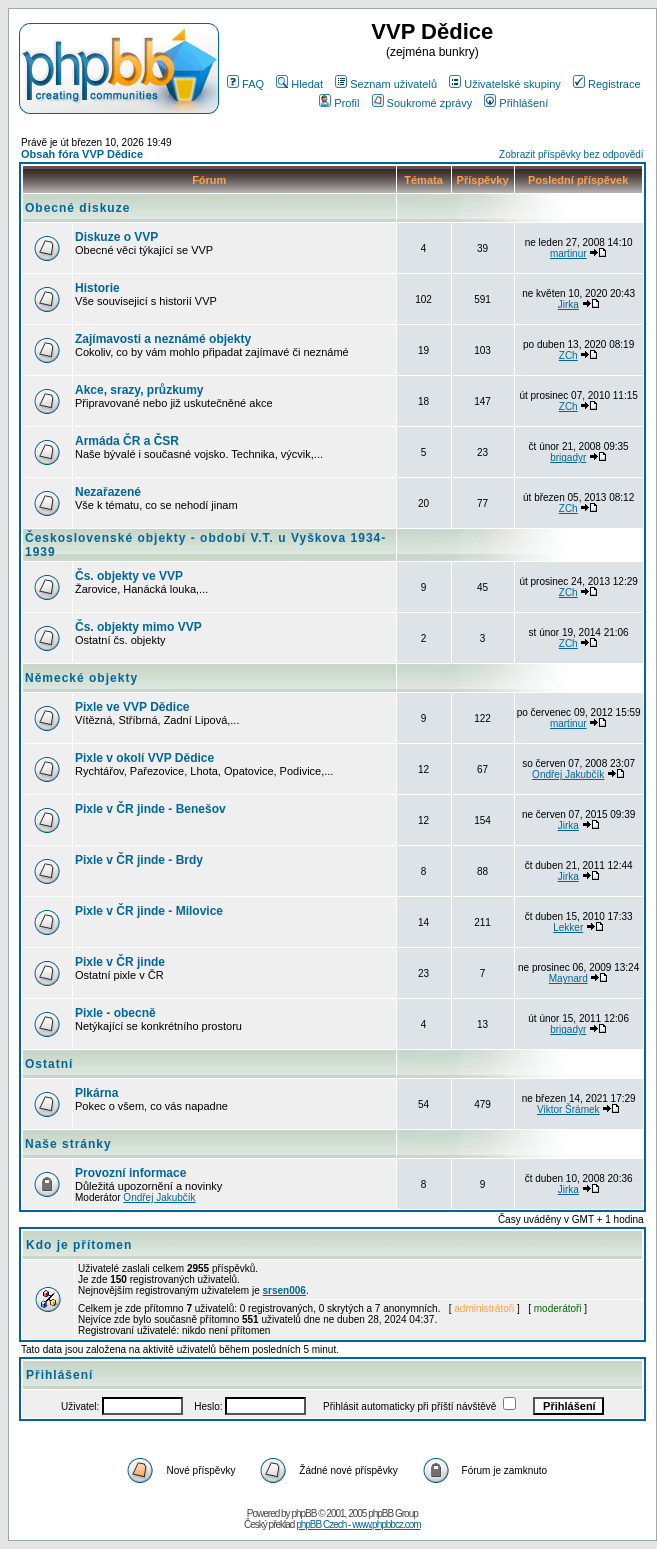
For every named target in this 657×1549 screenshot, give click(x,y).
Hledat (299, 84)
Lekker (568, 927)
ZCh (568, 355)
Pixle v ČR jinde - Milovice (149, 911)
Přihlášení (516, 103)
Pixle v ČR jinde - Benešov (150, 809)
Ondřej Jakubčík (568, 774)
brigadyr (568, 457)
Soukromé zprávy (422, 103)
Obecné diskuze (77, 208)
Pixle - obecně (115, 1013)
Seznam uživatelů (386, 84)
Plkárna (96, 1093)
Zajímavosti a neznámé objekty (163, 339)
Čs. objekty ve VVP (129, 576)
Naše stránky (68, 1144)
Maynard (568, 978)
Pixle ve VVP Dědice (132, 707)
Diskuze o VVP (116, 237)
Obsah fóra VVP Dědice (82, 154)
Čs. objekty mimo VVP (138, 627)
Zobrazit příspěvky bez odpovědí (571, 154)
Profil (339, 103)
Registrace (607, 84)
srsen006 (284, 1290)
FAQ (245, 84)
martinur (568, 253)
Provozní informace (130, 1173)
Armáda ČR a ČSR (127, 441)
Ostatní (49, 1064)
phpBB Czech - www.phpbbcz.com (358, 1524)
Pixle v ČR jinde (120, 962)
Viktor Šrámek (568, 1109)
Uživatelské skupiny (505, 84)
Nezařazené (108, 492)
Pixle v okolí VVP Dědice (144, 758)
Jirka (568, 304)
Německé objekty (81, 678)
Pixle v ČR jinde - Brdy (139, 860)
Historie (97, 288)
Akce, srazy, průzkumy (139, 390)
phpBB (303, 1513)
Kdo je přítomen (79, 1245)
